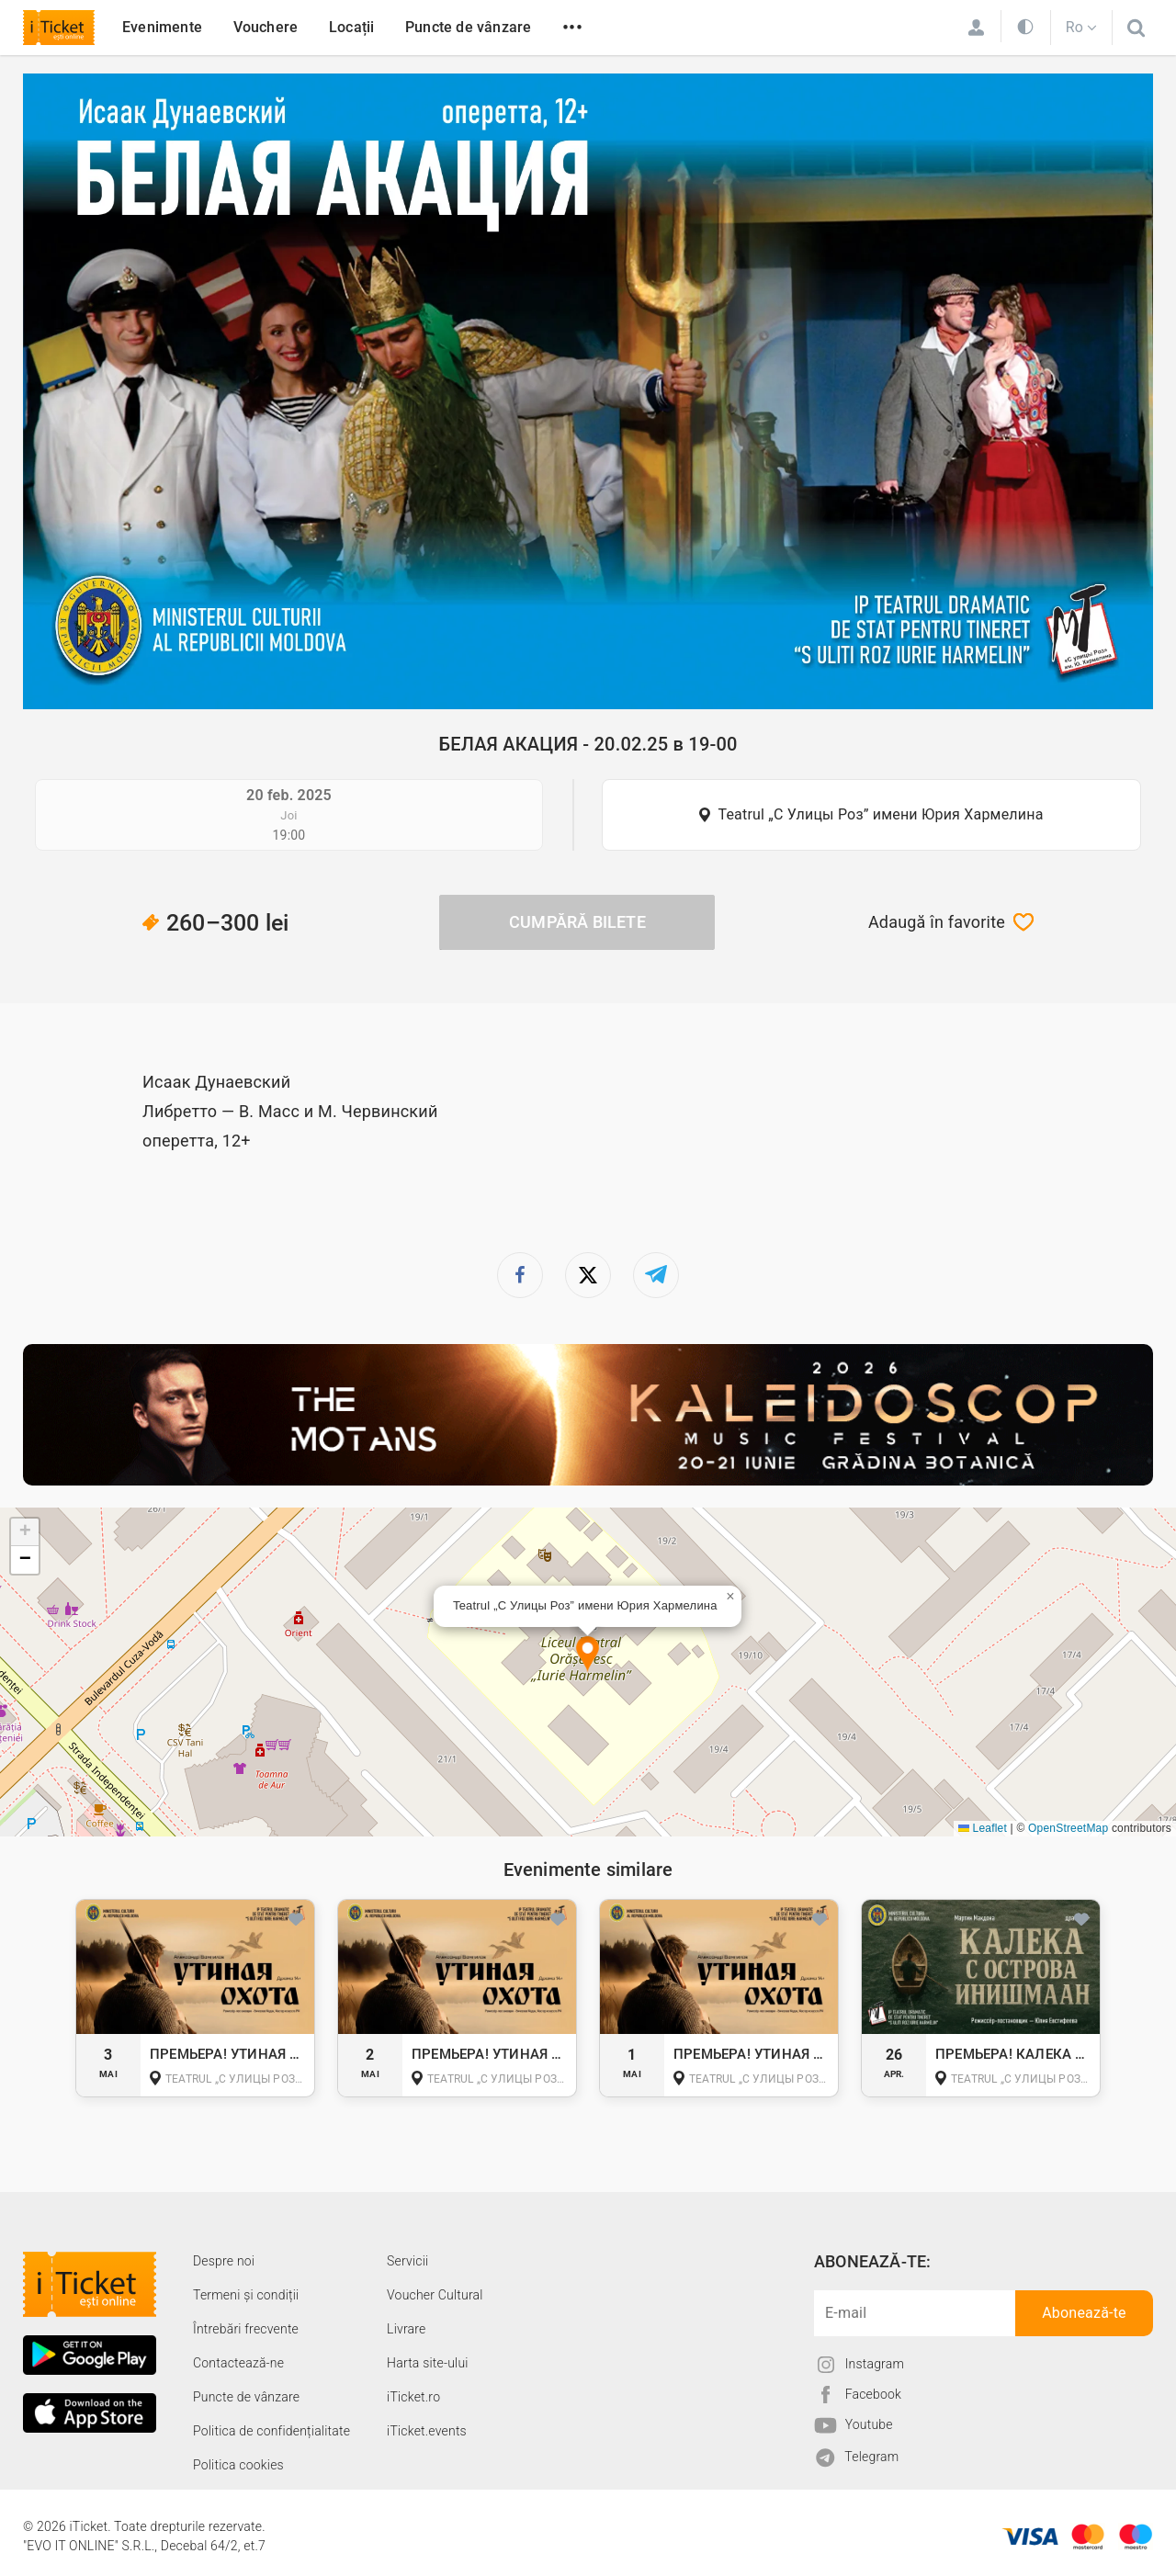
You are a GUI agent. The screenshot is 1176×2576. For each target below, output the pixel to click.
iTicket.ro (413, 2397)
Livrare (406, 2329)
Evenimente (162, 27)
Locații (351, 27)
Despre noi (223, 2261)
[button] (587, 1655)
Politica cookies (238, 2464)
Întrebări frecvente (246, 2329)
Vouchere (266, 27)
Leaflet (982, 1828)
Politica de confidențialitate (271, 2430)
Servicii (407, 2261)
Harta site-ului (428, 2363)
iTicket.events (427, 2430)
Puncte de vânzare (468, 27)
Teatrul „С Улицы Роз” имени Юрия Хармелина (880, 814)
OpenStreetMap (1068, 1828)
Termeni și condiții (246, 2295)
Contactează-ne (238, 2363)
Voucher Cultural (435, 2295)
